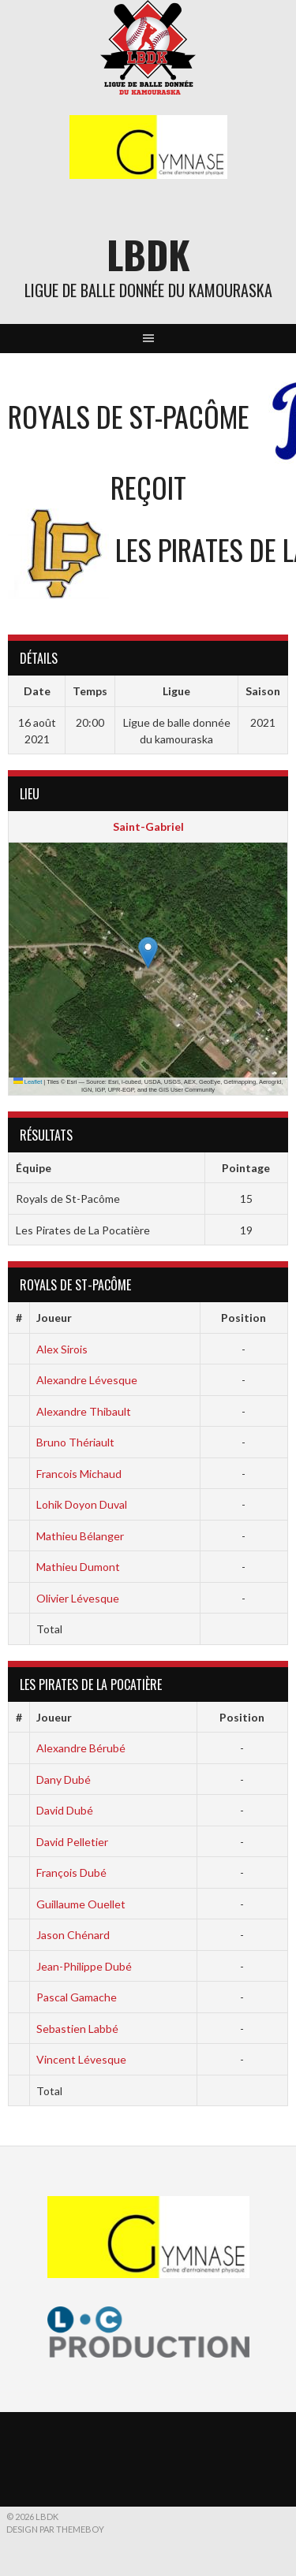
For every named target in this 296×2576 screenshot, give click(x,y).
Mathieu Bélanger (80, 1536)
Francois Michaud (79, 1473)
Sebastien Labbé (77, 2028)
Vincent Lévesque (81, 2059)
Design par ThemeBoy (55, 2529)
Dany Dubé (63, 1779)
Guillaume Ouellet (81, 1904)
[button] (148, 952)
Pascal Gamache (76, 1997)
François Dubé (71, 1872)
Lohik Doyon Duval (81, 1504)
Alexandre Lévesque (86, 1380)
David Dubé (64, 1810)
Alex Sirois (62, 1349)
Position (243, 1317)
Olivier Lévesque (77, 1598)
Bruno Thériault (75, 1442)
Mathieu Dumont (78, 1566)
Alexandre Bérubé (81, 1748)
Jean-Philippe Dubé (84, 1966)
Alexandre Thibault (83, 1411)
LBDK (148, 254)
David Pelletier (72, 1841)
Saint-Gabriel (148, 826)
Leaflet (28, 1081)
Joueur (54, 1317)
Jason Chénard (73, 1934)
